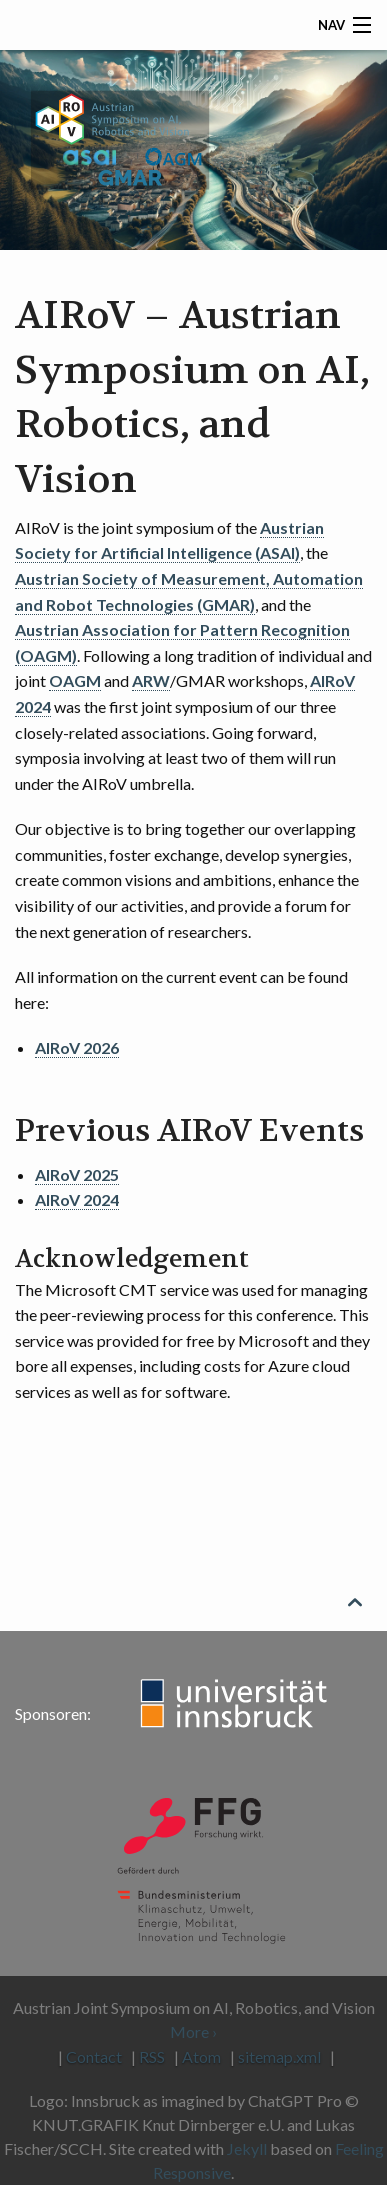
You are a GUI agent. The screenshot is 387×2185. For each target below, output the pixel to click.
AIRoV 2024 (77, 1199)
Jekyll (247, 2148)
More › (193, 2031)
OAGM (75, 680)
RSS (152, 2056)
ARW (151, 680)
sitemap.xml (279, 2056)
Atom (201, 2056)
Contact (94, 2056)
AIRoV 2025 (77, 1174)
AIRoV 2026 (77, 1047)
